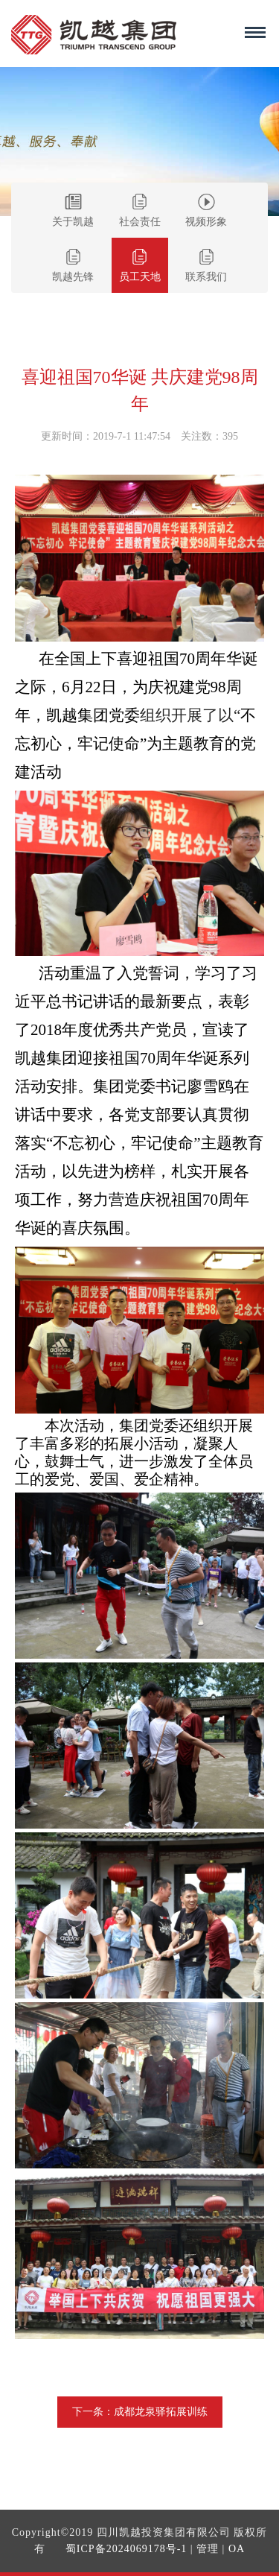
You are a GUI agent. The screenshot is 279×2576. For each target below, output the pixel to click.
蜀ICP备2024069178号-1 (126, 2548)
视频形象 (206, 210)
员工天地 (140, 265)
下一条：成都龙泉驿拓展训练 (140, 2411)
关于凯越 (73, 210)
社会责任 (140, 210)
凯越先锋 (73, 265)
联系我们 (206, 265)
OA (236, 2548)
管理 (207, 2548)
